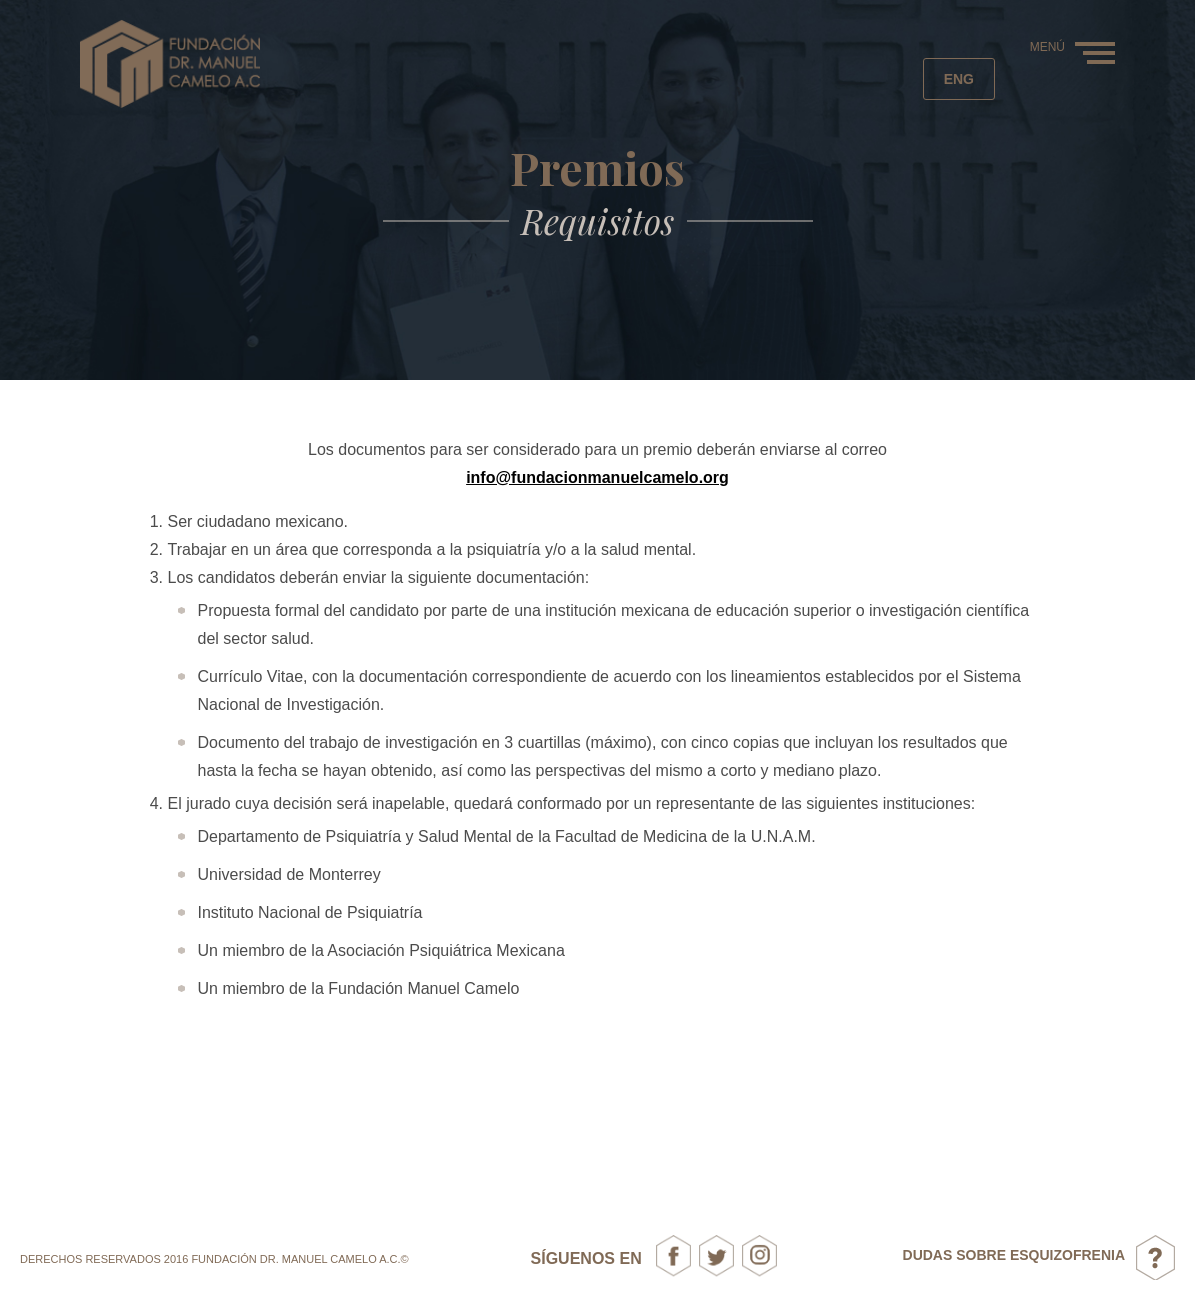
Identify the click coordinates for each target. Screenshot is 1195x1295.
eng (959, 79)
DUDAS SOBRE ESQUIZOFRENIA (1014, 1255)
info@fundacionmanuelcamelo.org (597, 477)
